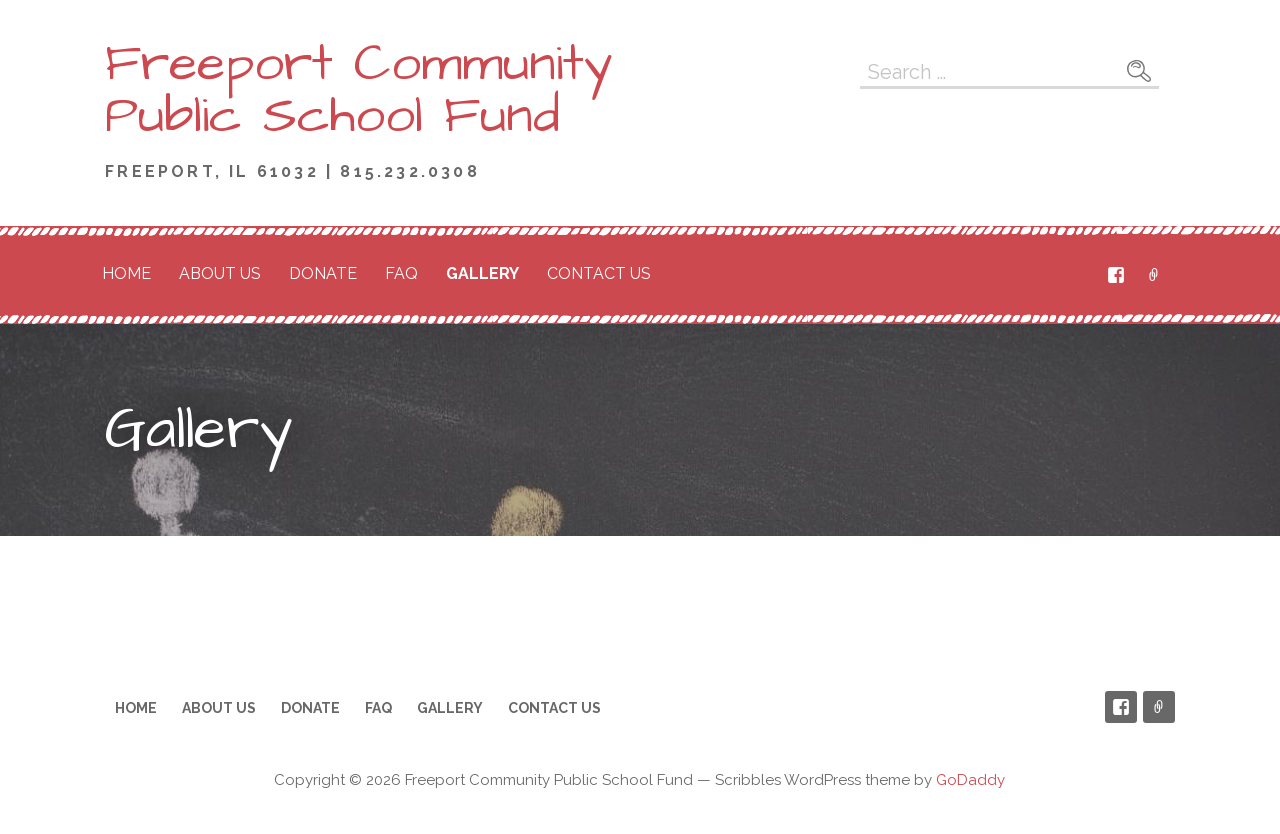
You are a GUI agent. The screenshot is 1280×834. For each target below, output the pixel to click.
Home (126, 273)
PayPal (1154, 275)
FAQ (401, 273)
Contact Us (599, 273)
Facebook (1116, 275)
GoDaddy (970, 780)
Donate (323, 273)
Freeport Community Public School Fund (359, 90)
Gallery (482, 273)
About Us (220, 273)
